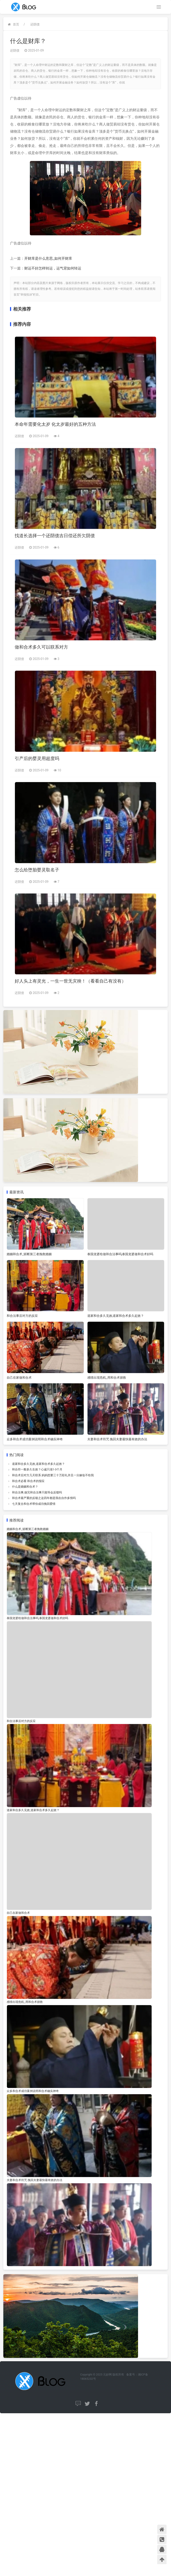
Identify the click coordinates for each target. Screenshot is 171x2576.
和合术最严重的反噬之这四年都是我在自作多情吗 (44, 1498)
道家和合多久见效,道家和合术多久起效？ (115, 1315)
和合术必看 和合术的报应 (28, 1481)
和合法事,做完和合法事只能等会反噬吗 (37, 1492)
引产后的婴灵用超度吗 (37, 758)
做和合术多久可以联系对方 (41, 647)
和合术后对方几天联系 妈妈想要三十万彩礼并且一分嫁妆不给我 (53, 1475)
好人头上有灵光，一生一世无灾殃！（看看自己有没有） (70, 981)
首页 (16, 24)
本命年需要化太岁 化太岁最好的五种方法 (55, 424)
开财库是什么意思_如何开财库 (48, 258)
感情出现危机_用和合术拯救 (106, 1377)
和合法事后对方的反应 (22, 1315)
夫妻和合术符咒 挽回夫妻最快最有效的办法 (117, 1439)
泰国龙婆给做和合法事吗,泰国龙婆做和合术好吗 (120, 1254)
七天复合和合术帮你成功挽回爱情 (33, 1503)
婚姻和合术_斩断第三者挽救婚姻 (29, 1254)
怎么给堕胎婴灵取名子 (37, 870)
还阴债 (35, 24)
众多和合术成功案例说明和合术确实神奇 (35, 1439)
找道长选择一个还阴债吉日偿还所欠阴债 (55, 535)
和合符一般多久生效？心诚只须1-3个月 (37, 1469)
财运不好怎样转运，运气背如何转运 (52, 268)
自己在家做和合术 (19, 1377)
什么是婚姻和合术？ (25, 1486)
